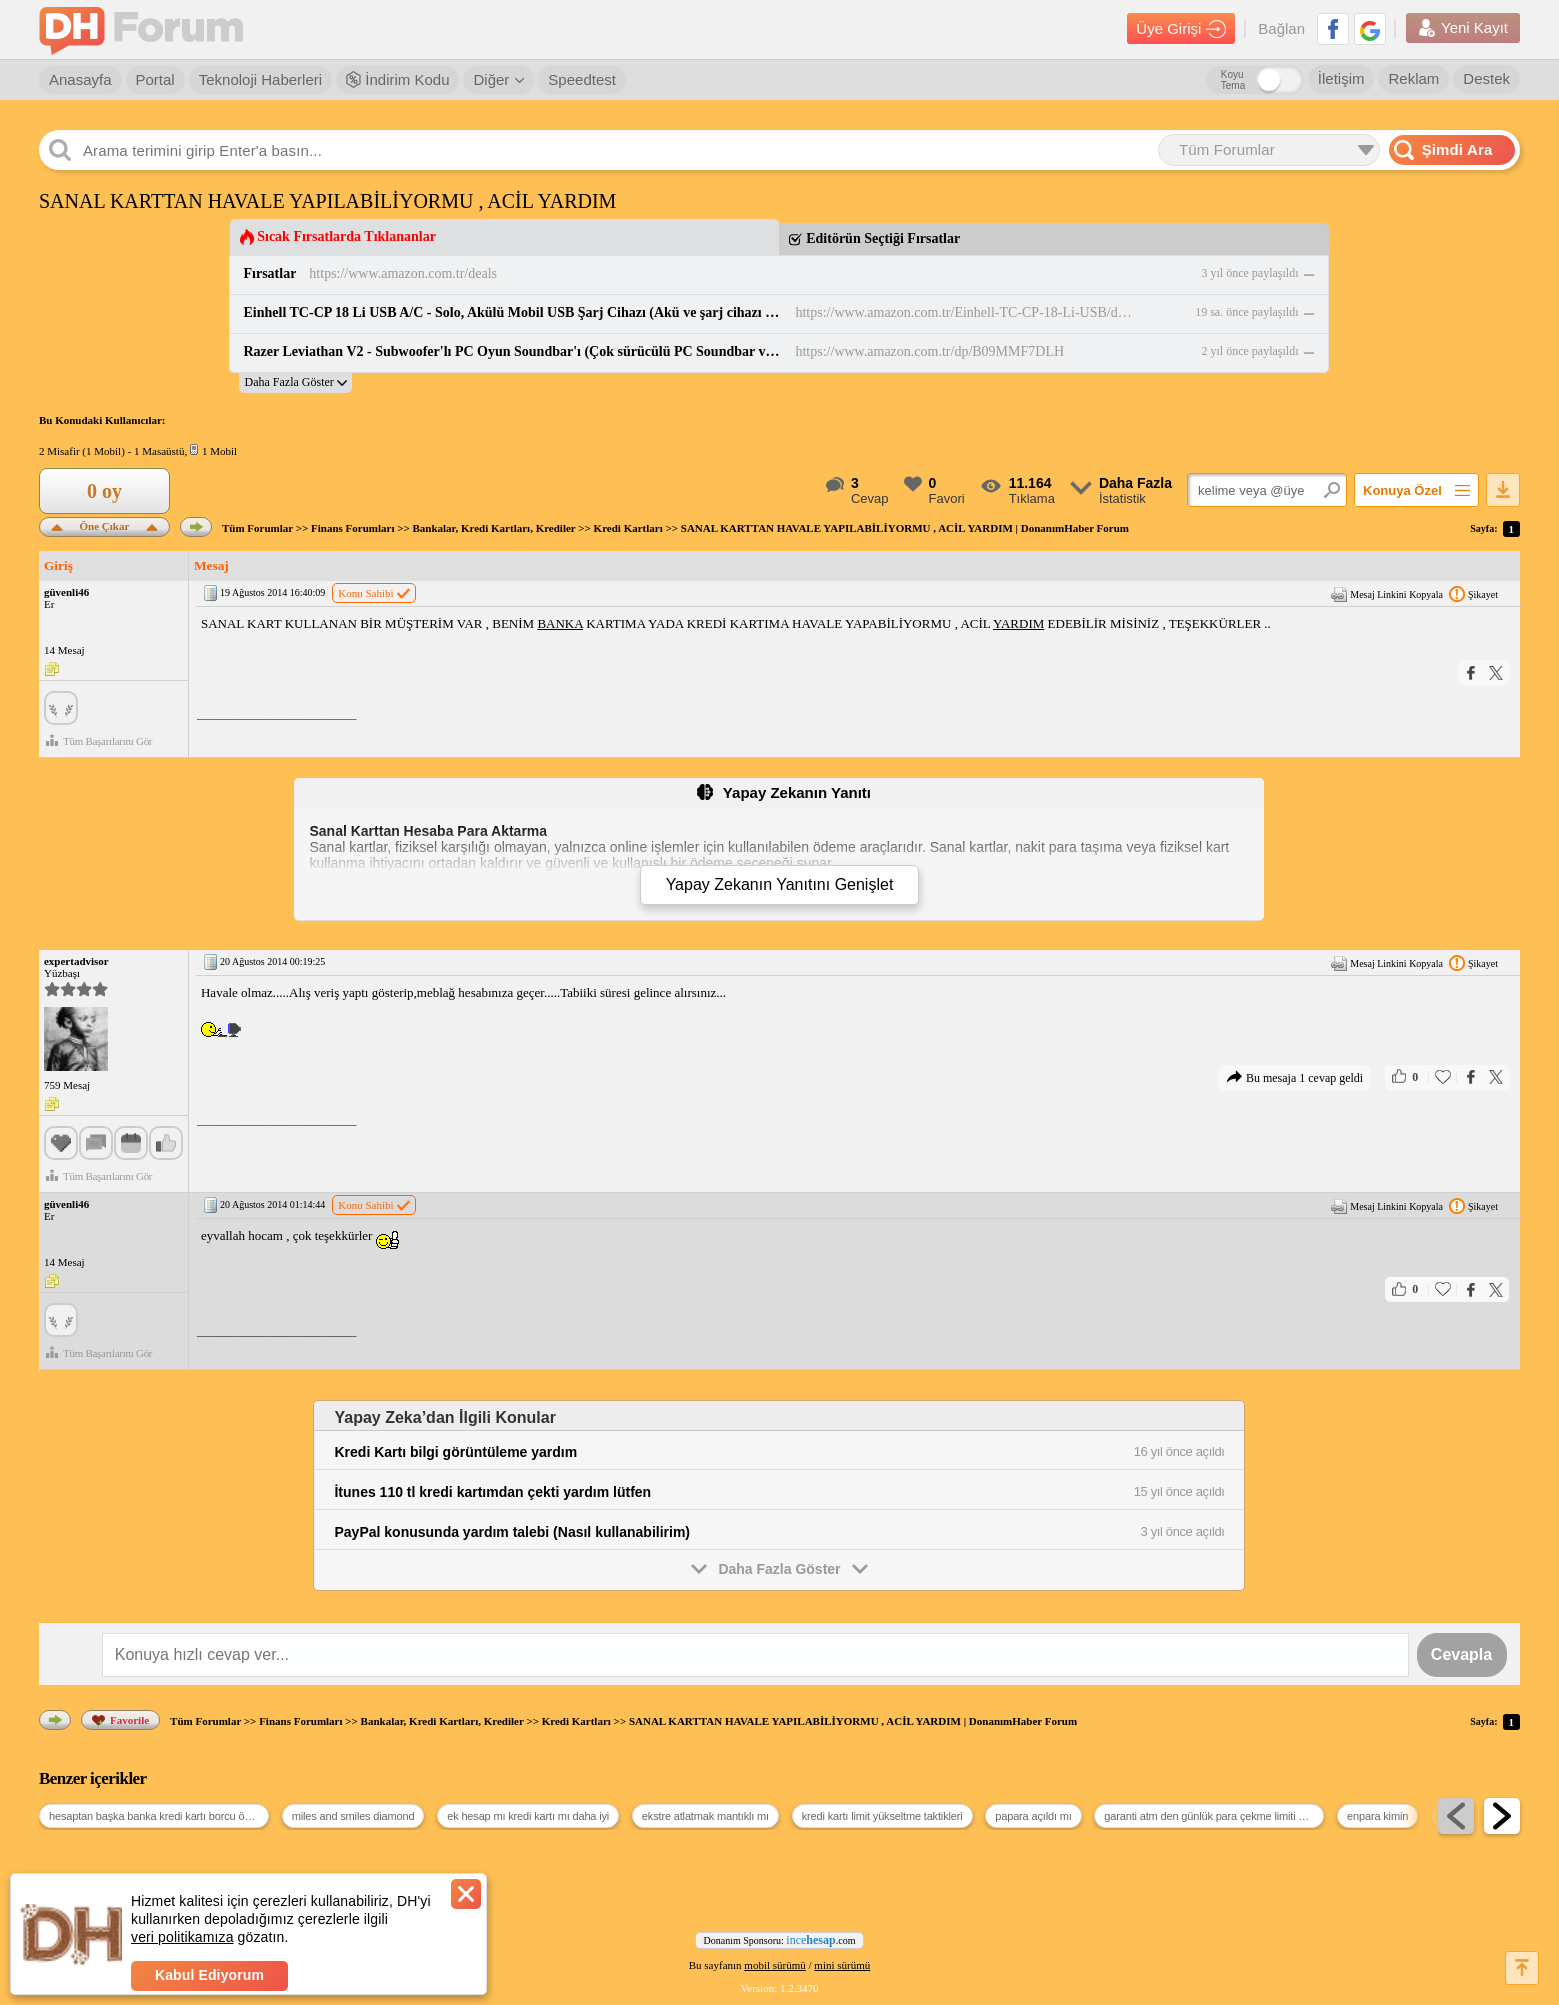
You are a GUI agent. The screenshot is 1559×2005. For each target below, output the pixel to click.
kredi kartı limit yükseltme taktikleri (882, 1816)
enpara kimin (1377, 1816)
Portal (155, 79)
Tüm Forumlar (257, 528)
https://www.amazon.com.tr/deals (403, 273)
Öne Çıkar (104, 524)
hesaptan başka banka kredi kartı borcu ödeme (159, 1816)
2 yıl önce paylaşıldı (1250, 351)
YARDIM (1018, 623)
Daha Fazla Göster (780, 1568)
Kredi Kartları (628, 528)
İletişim (1341, 78)
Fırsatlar (269, 273)
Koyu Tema (1233, 80)
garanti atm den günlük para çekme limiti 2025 (1213, 1816)
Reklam (1413, 78)
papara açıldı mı (1033, 1816)
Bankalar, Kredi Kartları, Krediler (493, 528)
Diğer (498, 79)
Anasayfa (80, 79)
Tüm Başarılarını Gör (99, 741)
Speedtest (582, 79)
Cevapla (1461, 1654)
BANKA (560, 623)
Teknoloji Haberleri (260, 79)
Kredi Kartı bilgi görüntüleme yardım (455, 1452)
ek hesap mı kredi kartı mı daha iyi (528, 1816)
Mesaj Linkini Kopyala (1387, 594)
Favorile (120, 1720)
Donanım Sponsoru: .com (780, 1940)
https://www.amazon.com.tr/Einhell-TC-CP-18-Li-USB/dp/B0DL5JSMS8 (964, 312)
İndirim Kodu (397, 79)
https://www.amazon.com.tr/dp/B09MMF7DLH (929, 351)
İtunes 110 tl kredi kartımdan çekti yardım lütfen (492, 1492)
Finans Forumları (352, 528)
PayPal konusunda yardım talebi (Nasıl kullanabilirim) (512, 1532)
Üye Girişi (1181, 29)
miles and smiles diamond (353, 1816)
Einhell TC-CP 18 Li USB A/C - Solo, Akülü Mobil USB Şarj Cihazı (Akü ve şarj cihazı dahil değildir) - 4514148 (512, 312)
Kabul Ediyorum (209, 1975)
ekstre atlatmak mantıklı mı (705, 1816)
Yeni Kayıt (1463, 28)
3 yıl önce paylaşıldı (1250, 273)
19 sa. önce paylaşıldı (1246, 312)
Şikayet (1473, 594)
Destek (1486, 78)
